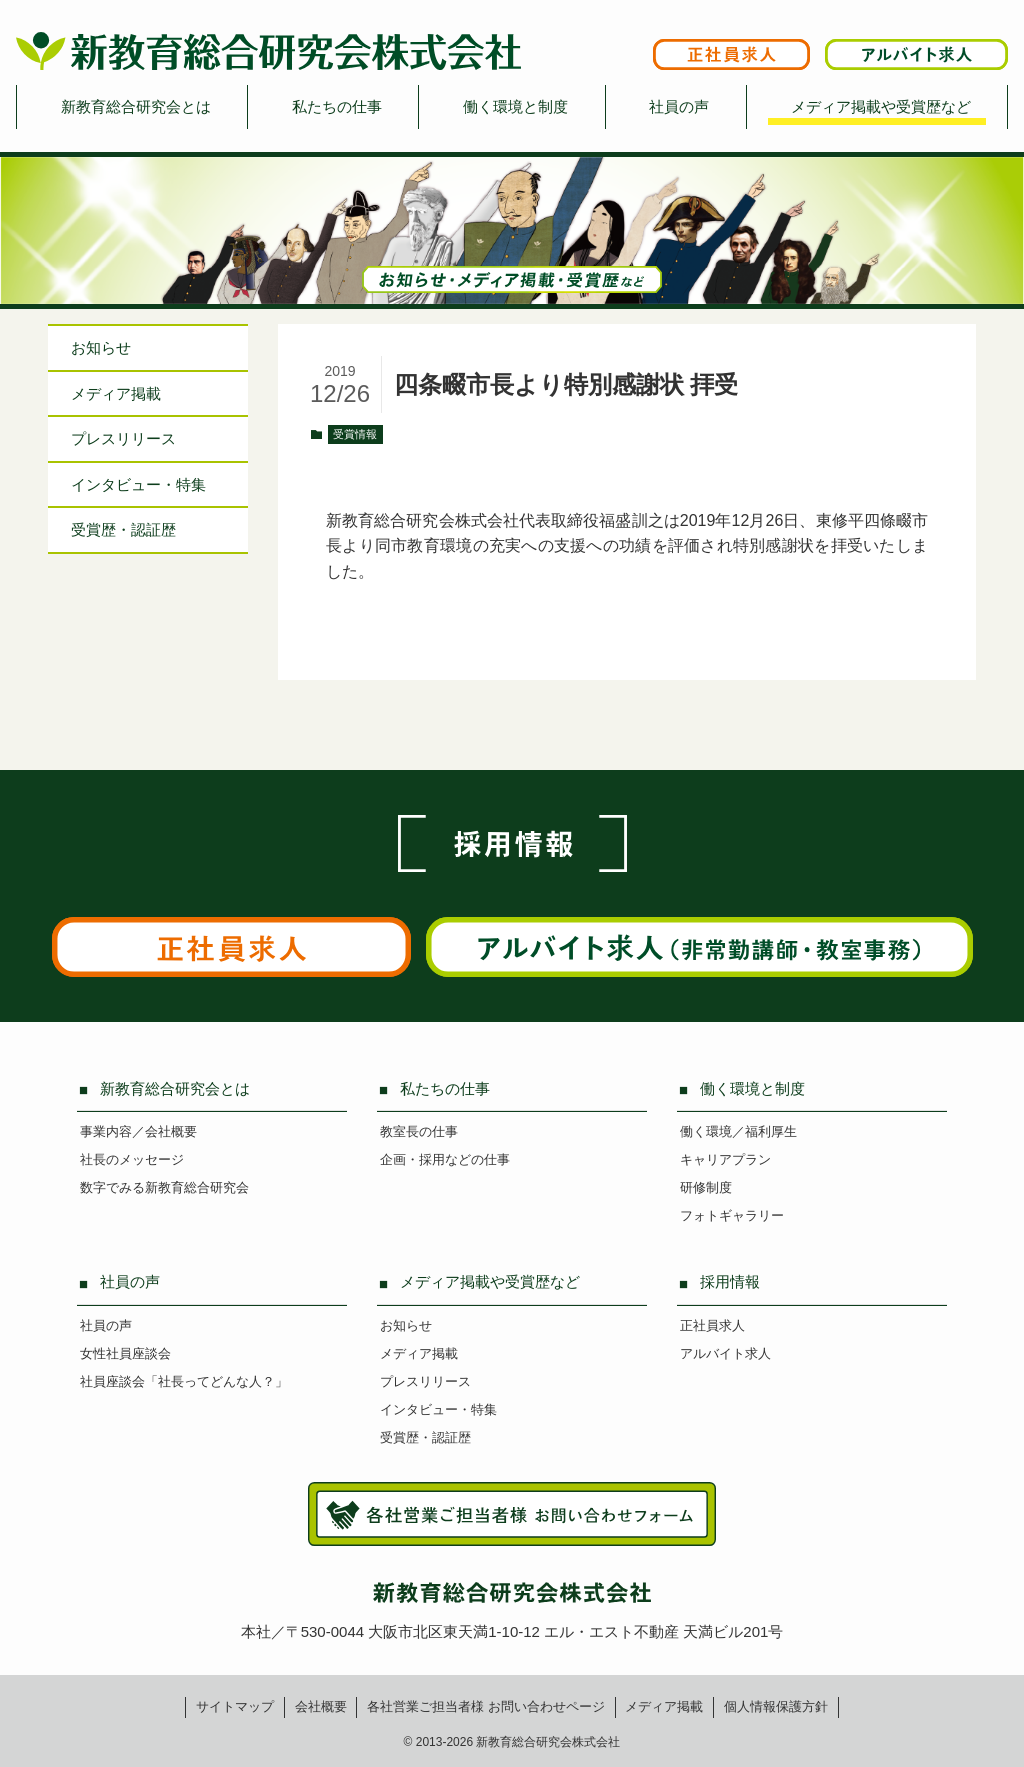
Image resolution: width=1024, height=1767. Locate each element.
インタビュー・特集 (438, 1409)
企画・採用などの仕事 (445, 1159)
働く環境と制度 (515, 106)
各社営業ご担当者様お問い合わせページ (486, 1706)
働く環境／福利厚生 (738, 1131)
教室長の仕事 (419, 1131)
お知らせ (101, 347)
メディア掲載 (116, 393)
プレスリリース (123, 438)
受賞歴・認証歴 (123, 529)
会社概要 (321, 1706)
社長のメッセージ (132, 1159)
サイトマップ (235, 1706)
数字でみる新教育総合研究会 (164, 1187)
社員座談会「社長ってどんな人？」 (184, 1381)
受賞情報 (355, 434)
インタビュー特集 (138, 484)
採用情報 (730, 1281)
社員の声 (679, 106)
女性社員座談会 (125, 1353)
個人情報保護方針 (776, 1706)
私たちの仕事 (337, 106)
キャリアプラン (725, 1159)
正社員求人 (712, 1325)
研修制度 (706, 1187)
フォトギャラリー (732, 1215)
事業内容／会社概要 (138, 1131)
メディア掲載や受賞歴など (881, 106)
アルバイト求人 (725, 1353)
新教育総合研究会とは (136, 106)
